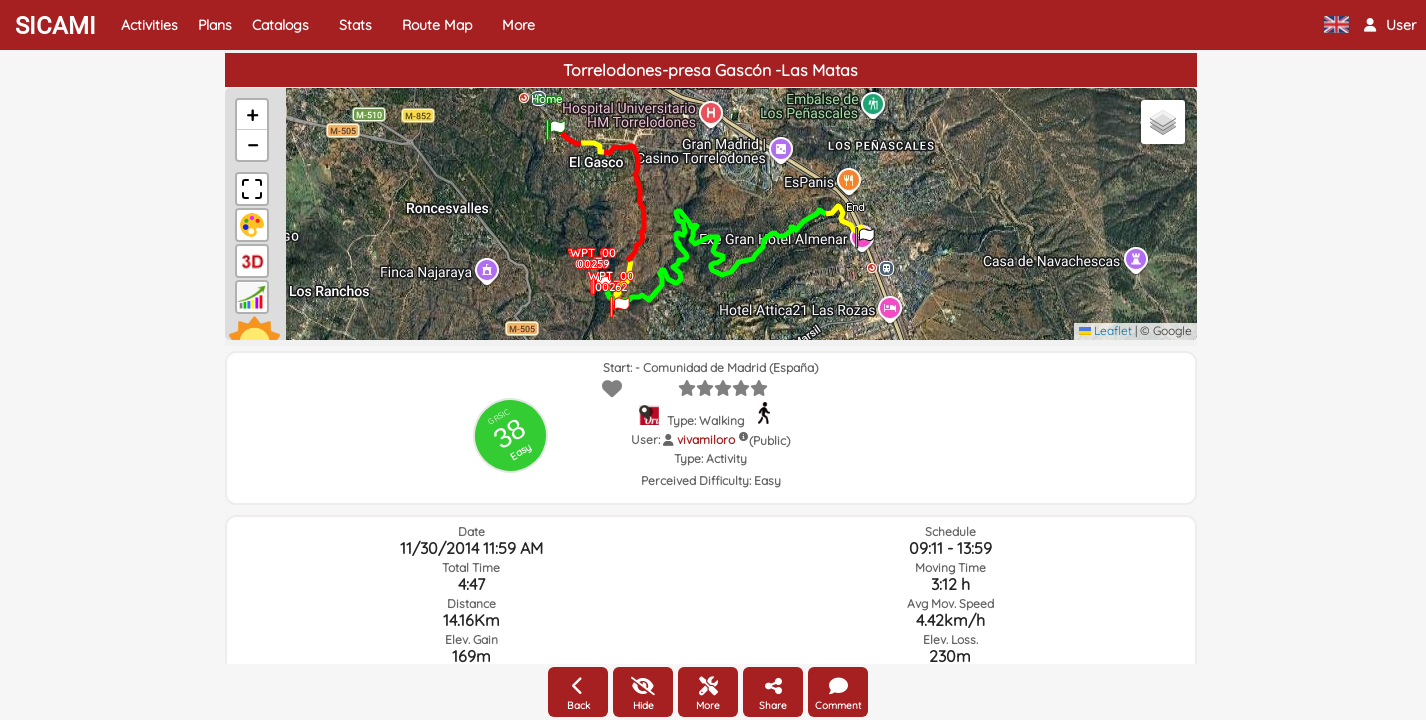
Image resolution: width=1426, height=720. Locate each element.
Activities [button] (149, 25)
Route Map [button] (437, 25)
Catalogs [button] (280, 25)
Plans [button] (215, 25)
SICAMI (55, 26)
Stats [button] (355, 25)
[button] (1390, 25)
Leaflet (1105, 330)
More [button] (518, 25)
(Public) (769, 440)
